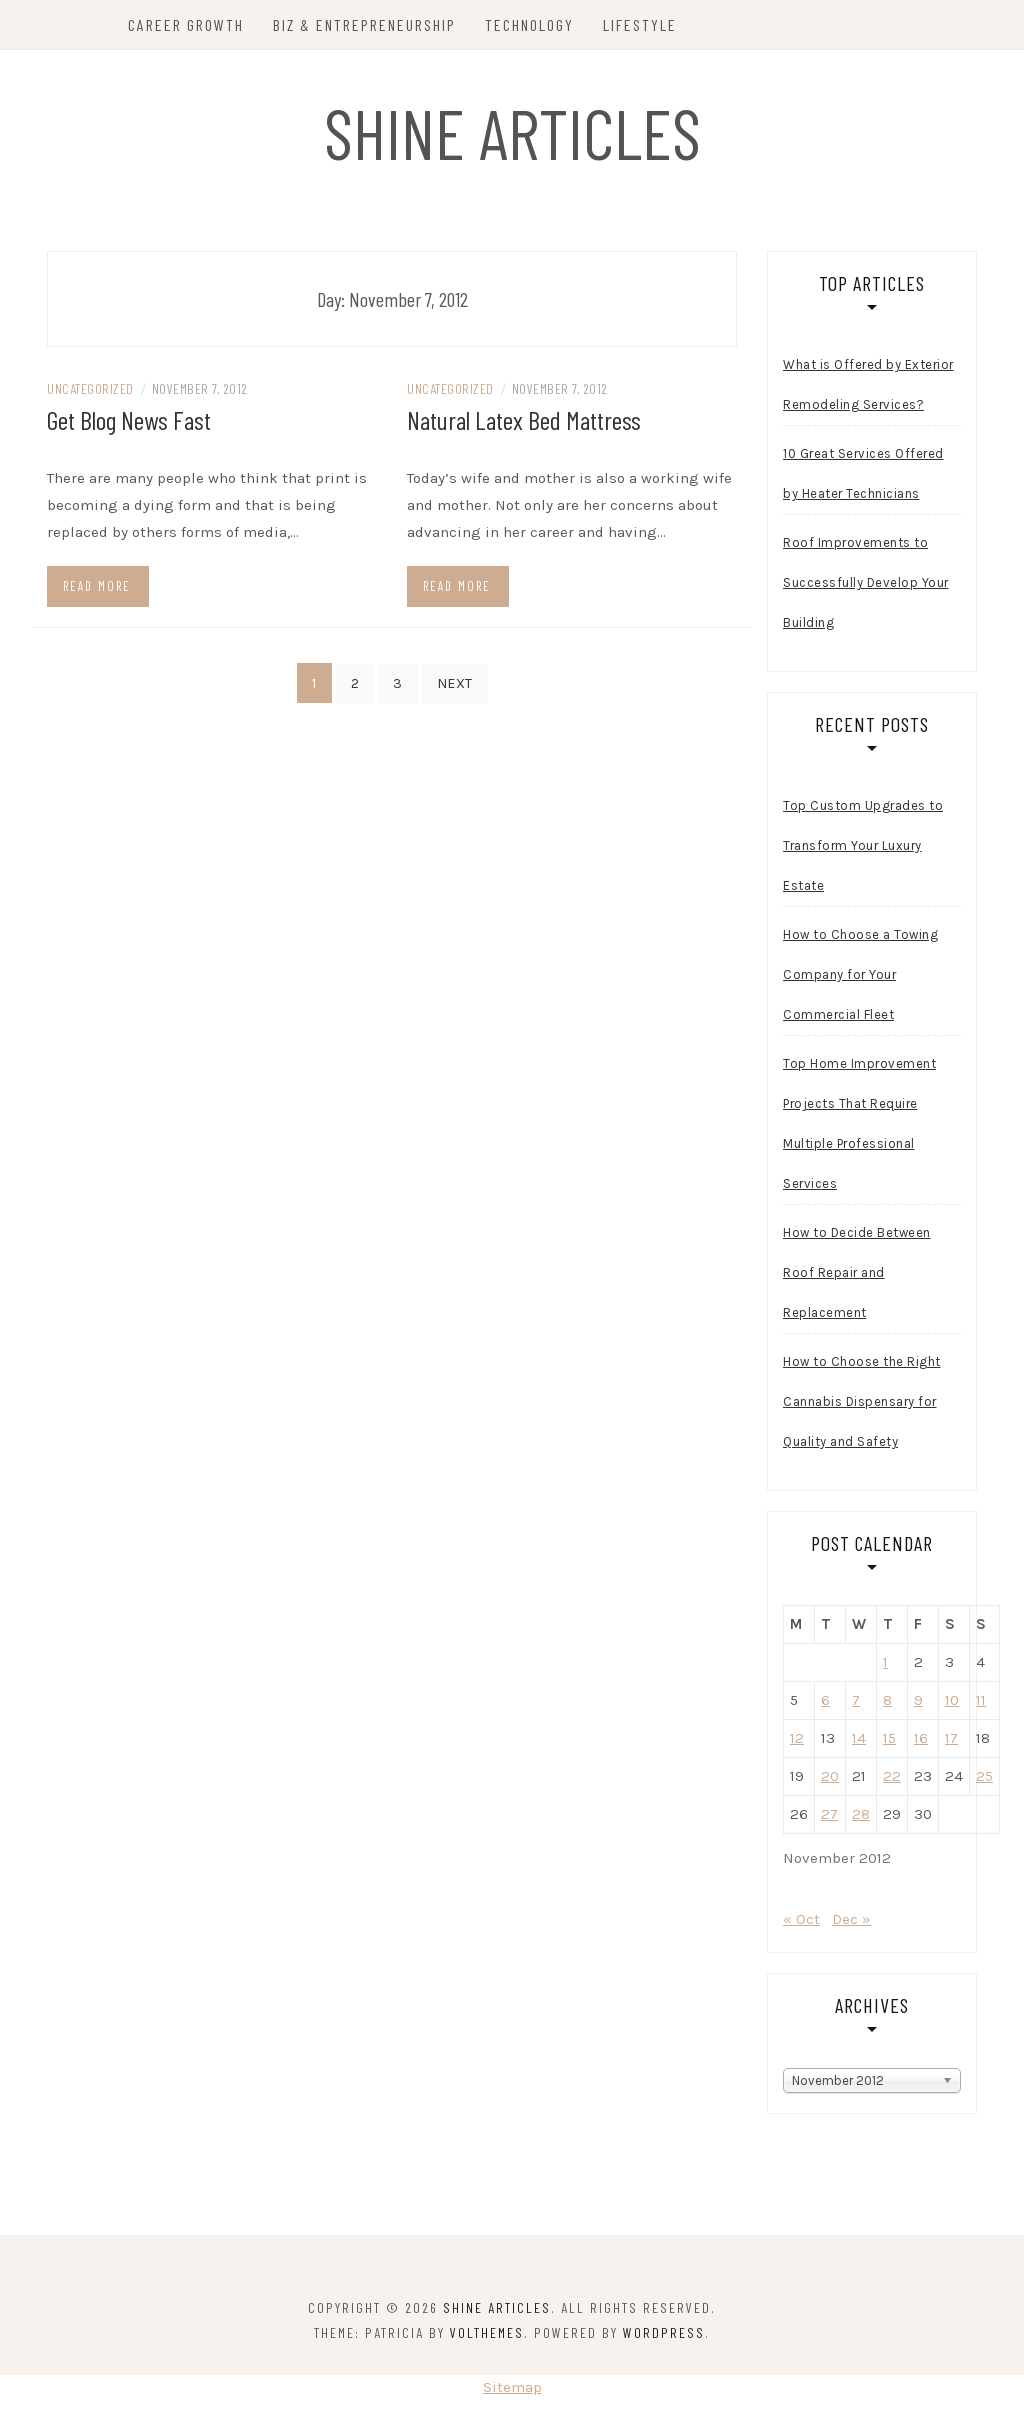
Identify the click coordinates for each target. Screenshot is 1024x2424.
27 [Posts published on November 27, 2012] (829, 1818)
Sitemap (512, 2391)
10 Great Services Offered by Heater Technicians (863, 477)
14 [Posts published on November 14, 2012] (859, 1742)
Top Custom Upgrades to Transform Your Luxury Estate (863, 849)
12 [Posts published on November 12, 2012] (797, 1742)
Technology (530, 24)
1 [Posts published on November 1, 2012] (885, 1666)
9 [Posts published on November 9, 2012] (918, 1704)
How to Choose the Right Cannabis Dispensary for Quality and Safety (862, 1405)
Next (455, 686)
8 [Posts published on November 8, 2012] (887, 1704)
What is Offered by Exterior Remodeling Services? (868, 388)
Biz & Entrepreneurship (365, 24)
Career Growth (187, 24)
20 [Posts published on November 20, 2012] (830, 1780)
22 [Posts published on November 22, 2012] (892, 1780)
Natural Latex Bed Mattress (524, 423)
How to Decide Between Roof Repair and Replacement (857, 1276)
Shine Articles (512, 132)
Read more (97, 589)
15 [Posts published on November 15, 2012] (889, 1742)
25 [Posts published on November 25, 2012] (984, 1780)
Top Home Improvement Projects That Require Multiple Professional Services (859, 1127)
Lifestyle (641, 24)
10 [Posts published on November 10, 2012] (952, 1704)
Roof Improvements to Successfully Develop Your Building (866, 586)
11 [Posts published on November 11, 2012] (981, 1704)
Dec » (851, 1923)
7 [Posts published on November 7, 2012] (856, 1704)
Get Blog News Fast (129, 423)
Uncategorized (90, 392)
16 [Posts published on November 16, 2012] (921, 1742)
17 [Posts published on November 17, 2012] (951, 1742)
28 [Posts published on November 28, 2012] (861, 1818)
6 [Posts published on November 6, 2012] (825, 1704)
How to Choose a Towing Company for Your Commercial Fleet (860, 978)
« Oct (801, 1923)
